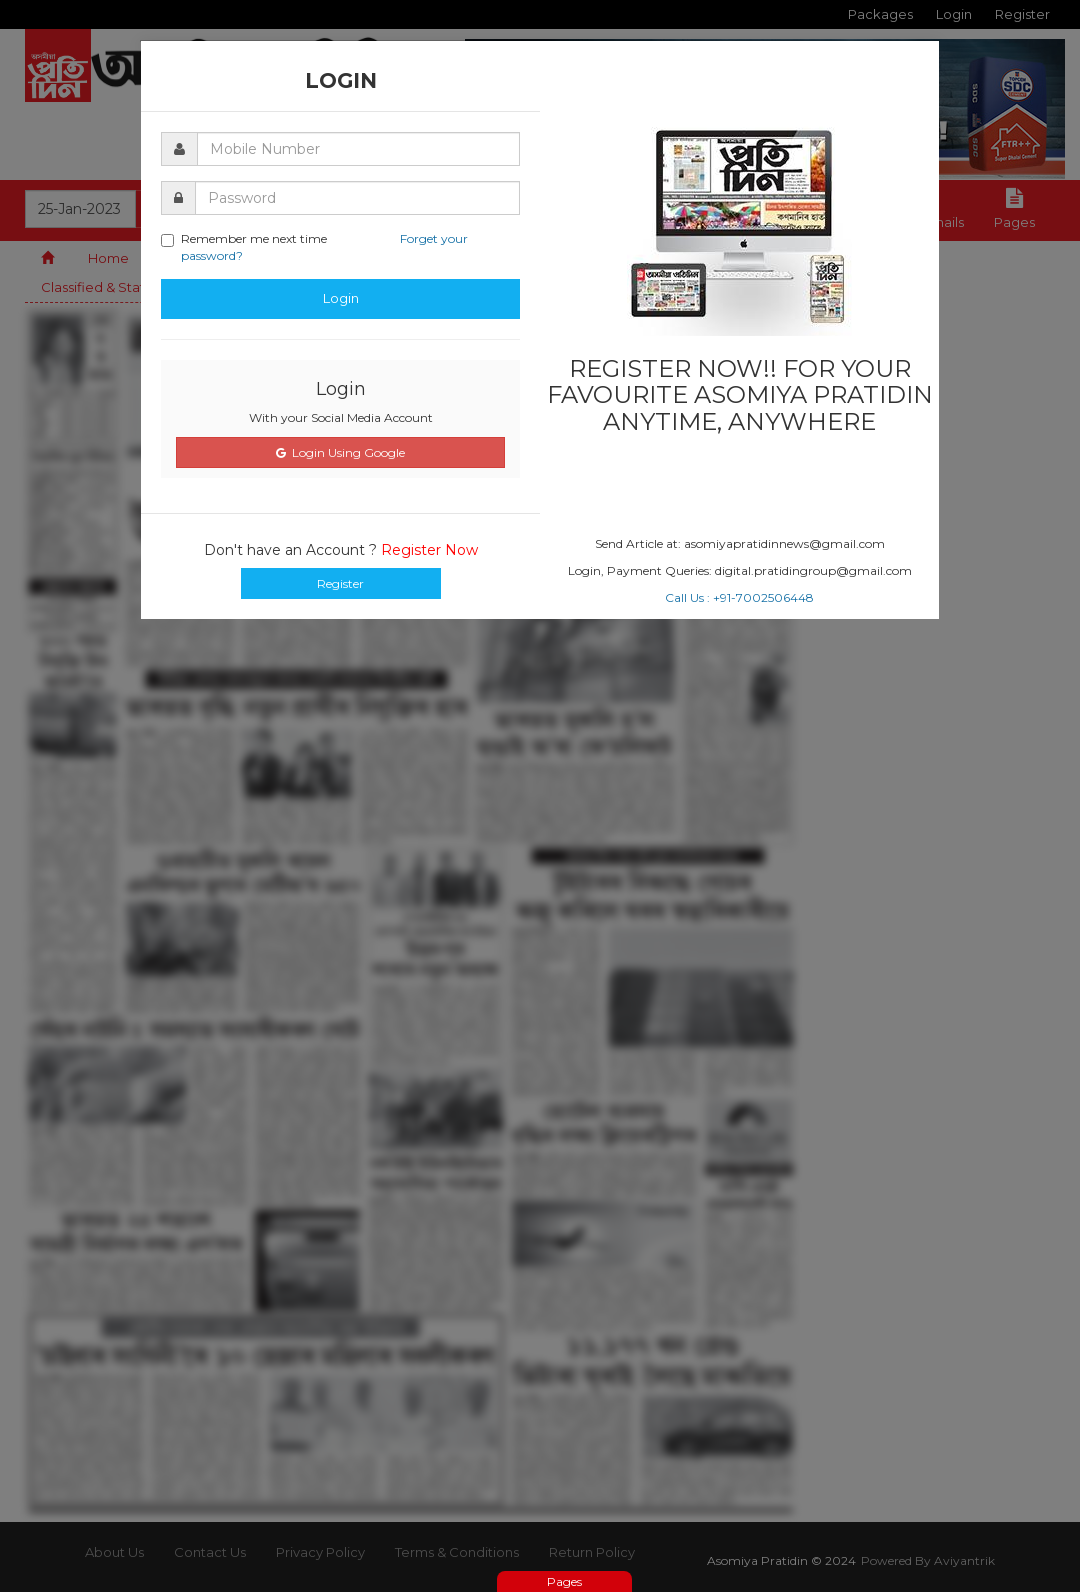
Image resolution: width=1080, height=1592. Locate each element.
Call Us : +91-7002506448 (739, 597)
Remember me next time (314, 247)
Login (341, 298)
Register (340, 583)
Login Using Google (340, 452)
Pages (564, 1581)
